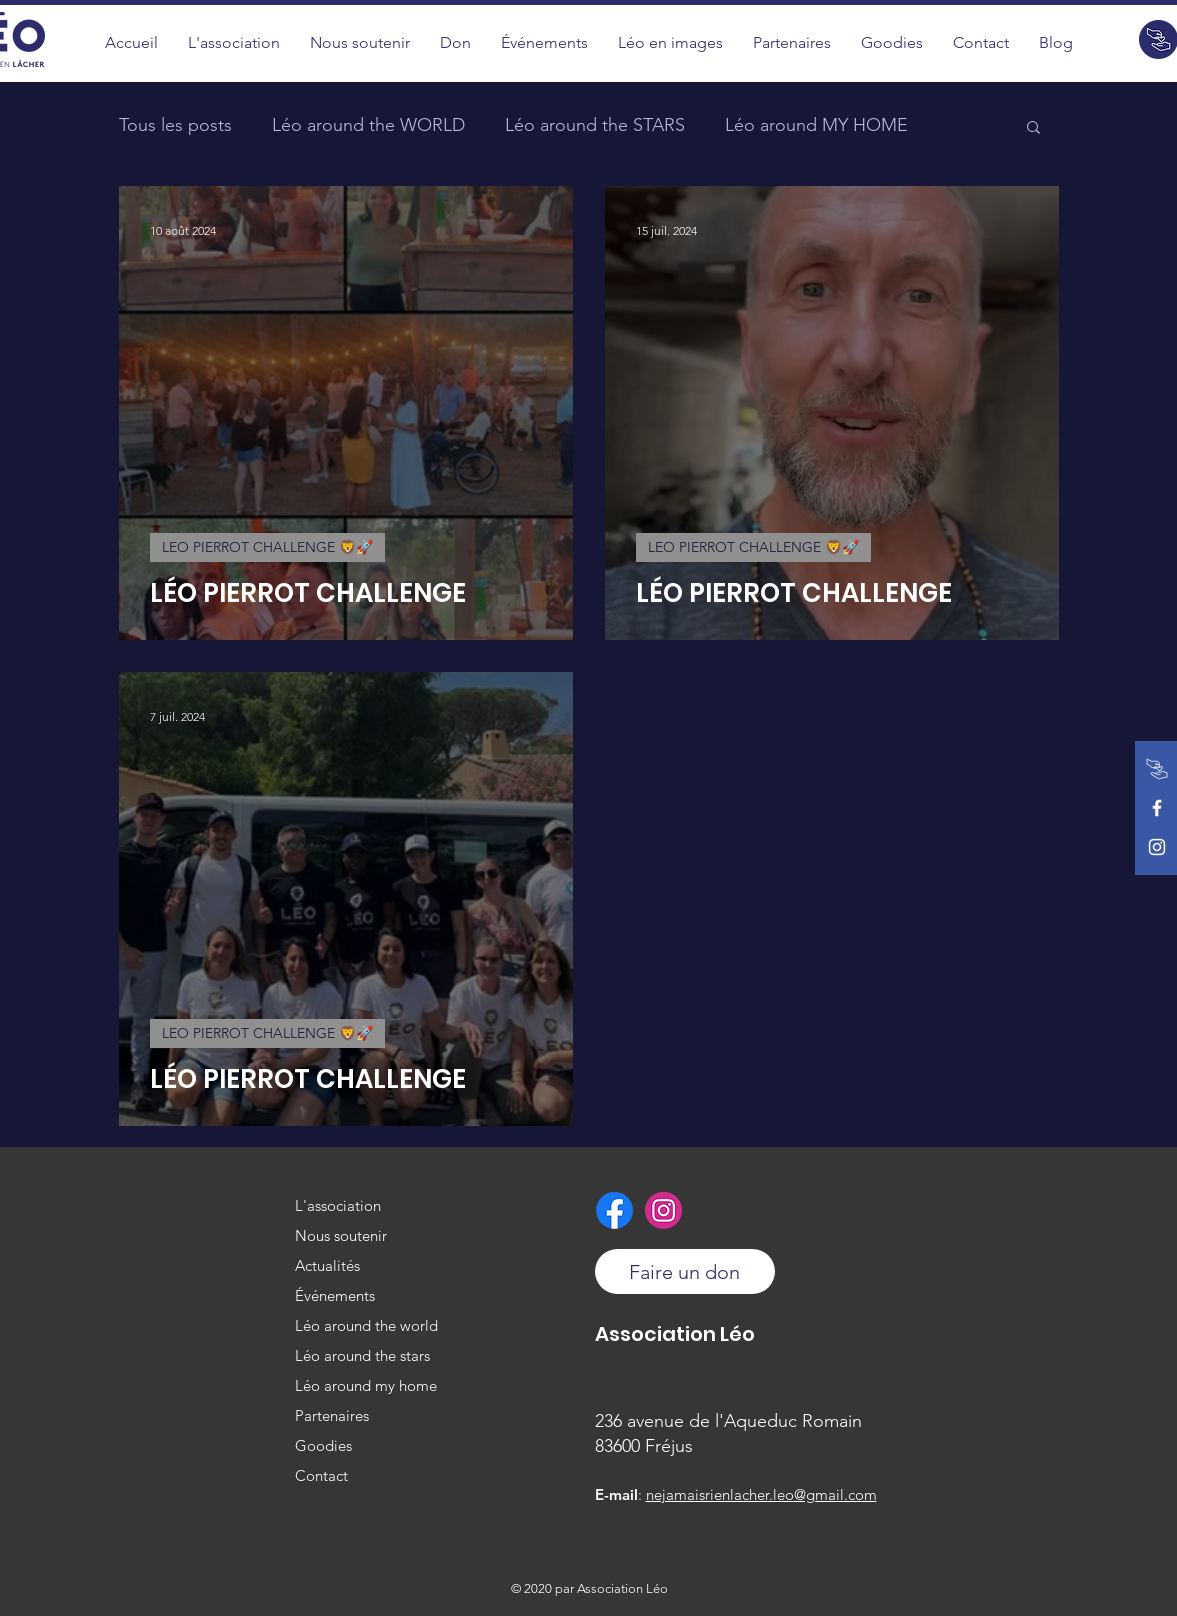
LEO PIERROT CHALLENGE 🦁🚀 (267, 547)
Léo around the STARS (595, 125)
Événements (335, 1295)
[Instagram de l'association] (1157, 847)
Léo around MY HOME (816, 125)
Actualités (327, 1265)
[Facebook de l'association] (1157, 808)
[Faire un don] (1157, 769)
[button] (670, 42)
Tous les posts (175, 125)
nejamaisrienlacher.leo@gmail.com (761, 1494)
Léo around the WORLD (368, 125)
